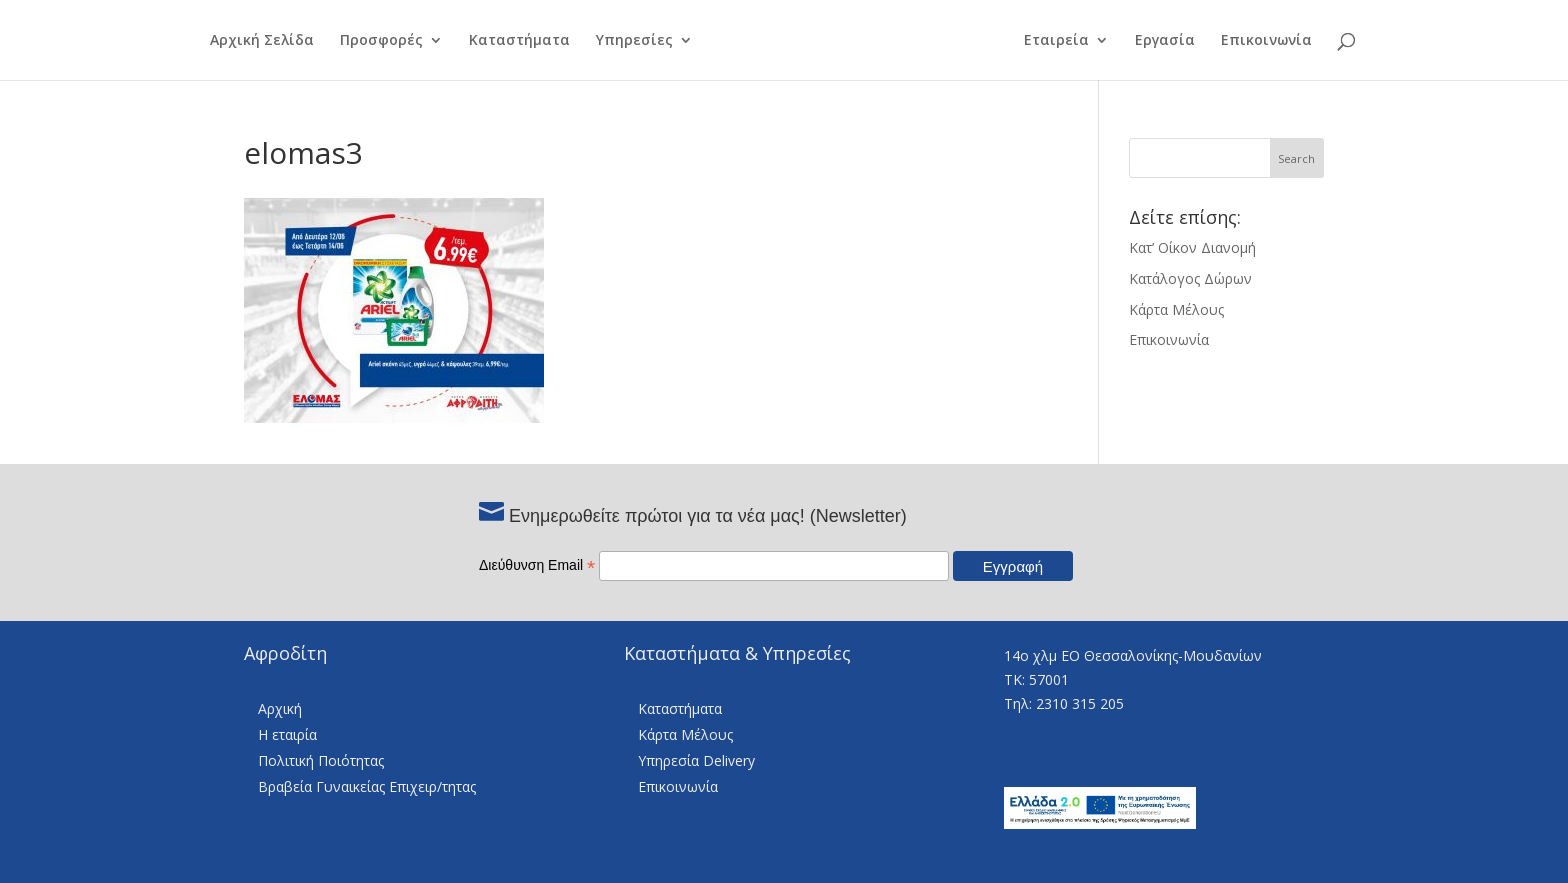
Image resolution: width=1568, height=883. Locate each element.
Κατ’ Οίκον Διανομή (1192, 247)
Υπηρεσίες (622, 41)
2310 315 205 (1080, 703)
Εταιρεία (1068, 41)
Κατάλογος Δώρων (1190, 278)
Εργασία (1177, 41)
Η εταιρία (287, 734)
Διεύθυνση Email (537, 565)
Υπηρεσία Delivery (696, 760)
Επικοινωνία (1278, 41)
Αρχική (280, 708)
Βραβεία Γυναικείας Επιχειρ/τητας (367, 786)
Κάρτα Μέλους (1176, 309)
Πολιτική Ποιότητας (321, 760)
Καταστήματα (507, 41)
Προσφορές (369, 41)
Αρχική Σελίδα (250, 41)
